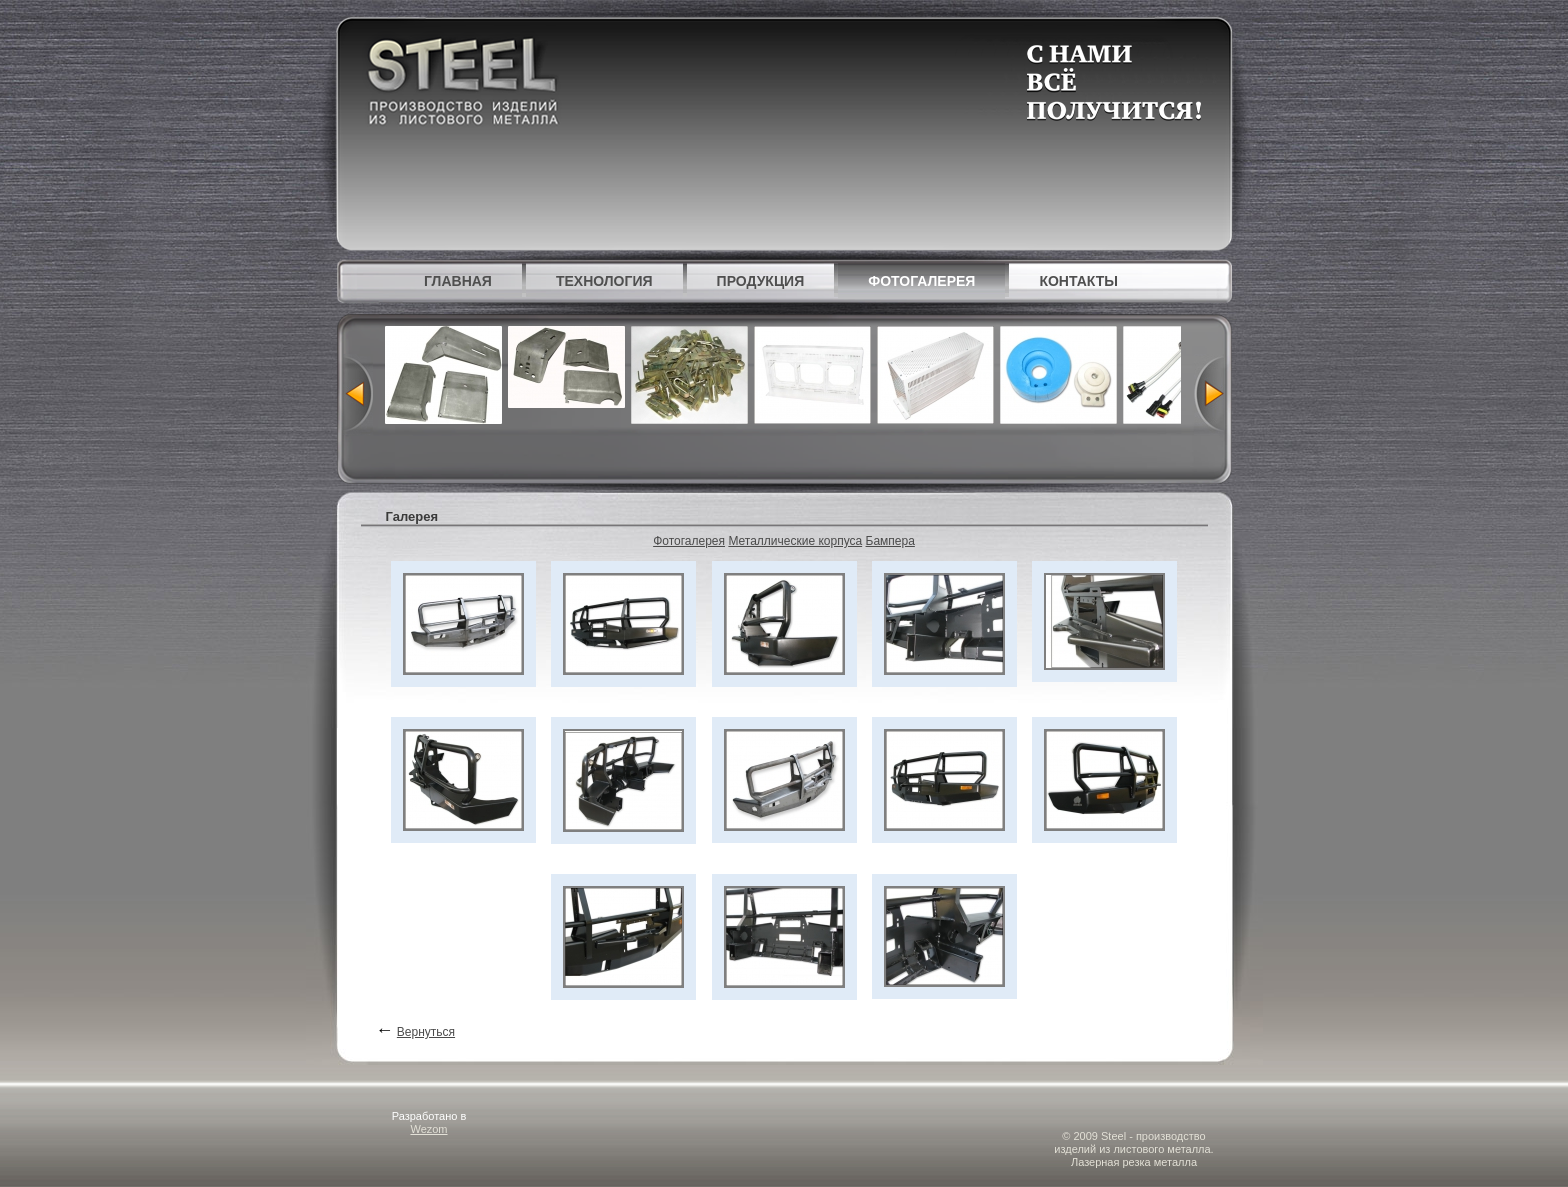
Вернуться (426, 1032)
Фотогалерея (921, 281)
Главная (458, 281)
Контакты (1078, 281)
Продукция (761, 281)
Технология (604, 281)
